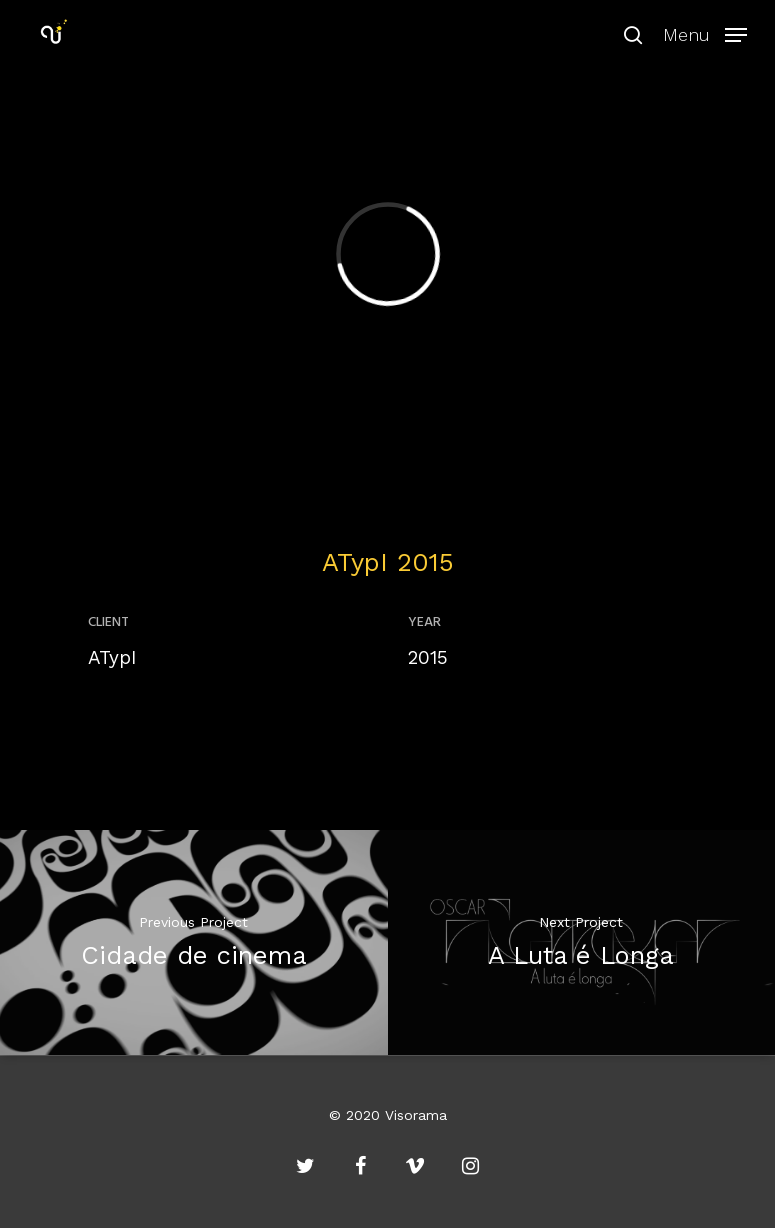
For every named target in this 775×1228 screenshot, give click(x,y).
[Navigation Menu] (705, 32)
